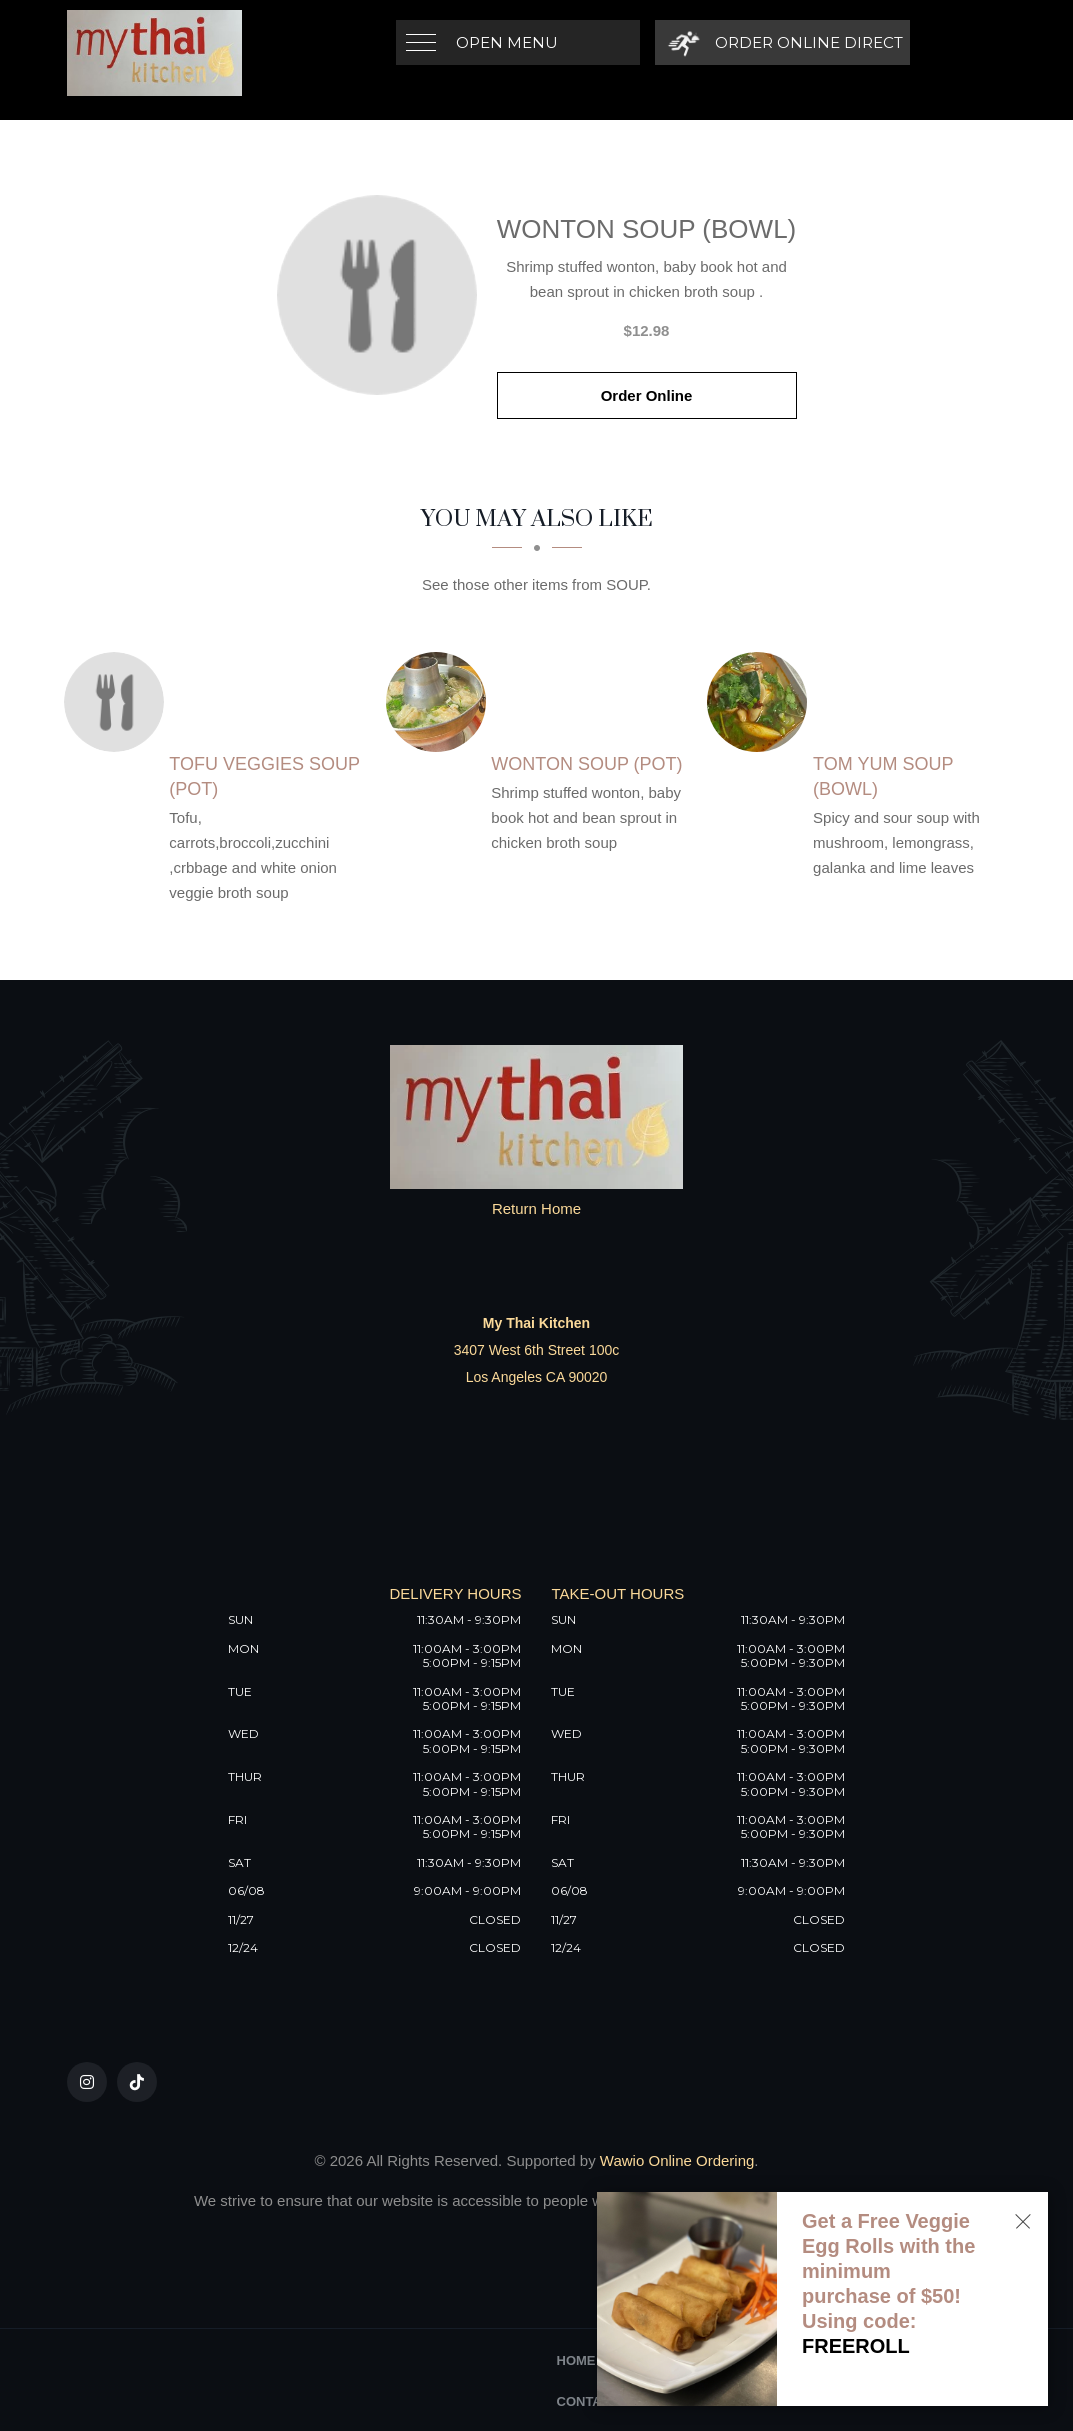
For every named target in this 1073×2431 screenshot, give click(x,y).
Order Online (647, 395)
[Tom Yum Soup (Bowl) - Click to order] (762, 702)
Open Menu (507, 42)
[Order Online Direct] (782, 42)
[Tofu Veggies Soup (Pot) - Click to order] (119, 702)
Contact (588, 2401)
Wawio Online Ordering (677, 2160)
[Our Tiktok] (137, 2082)
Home (576, 2360)
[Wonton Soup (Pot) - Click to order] (441, 702)
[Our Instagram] (87, 2082)
